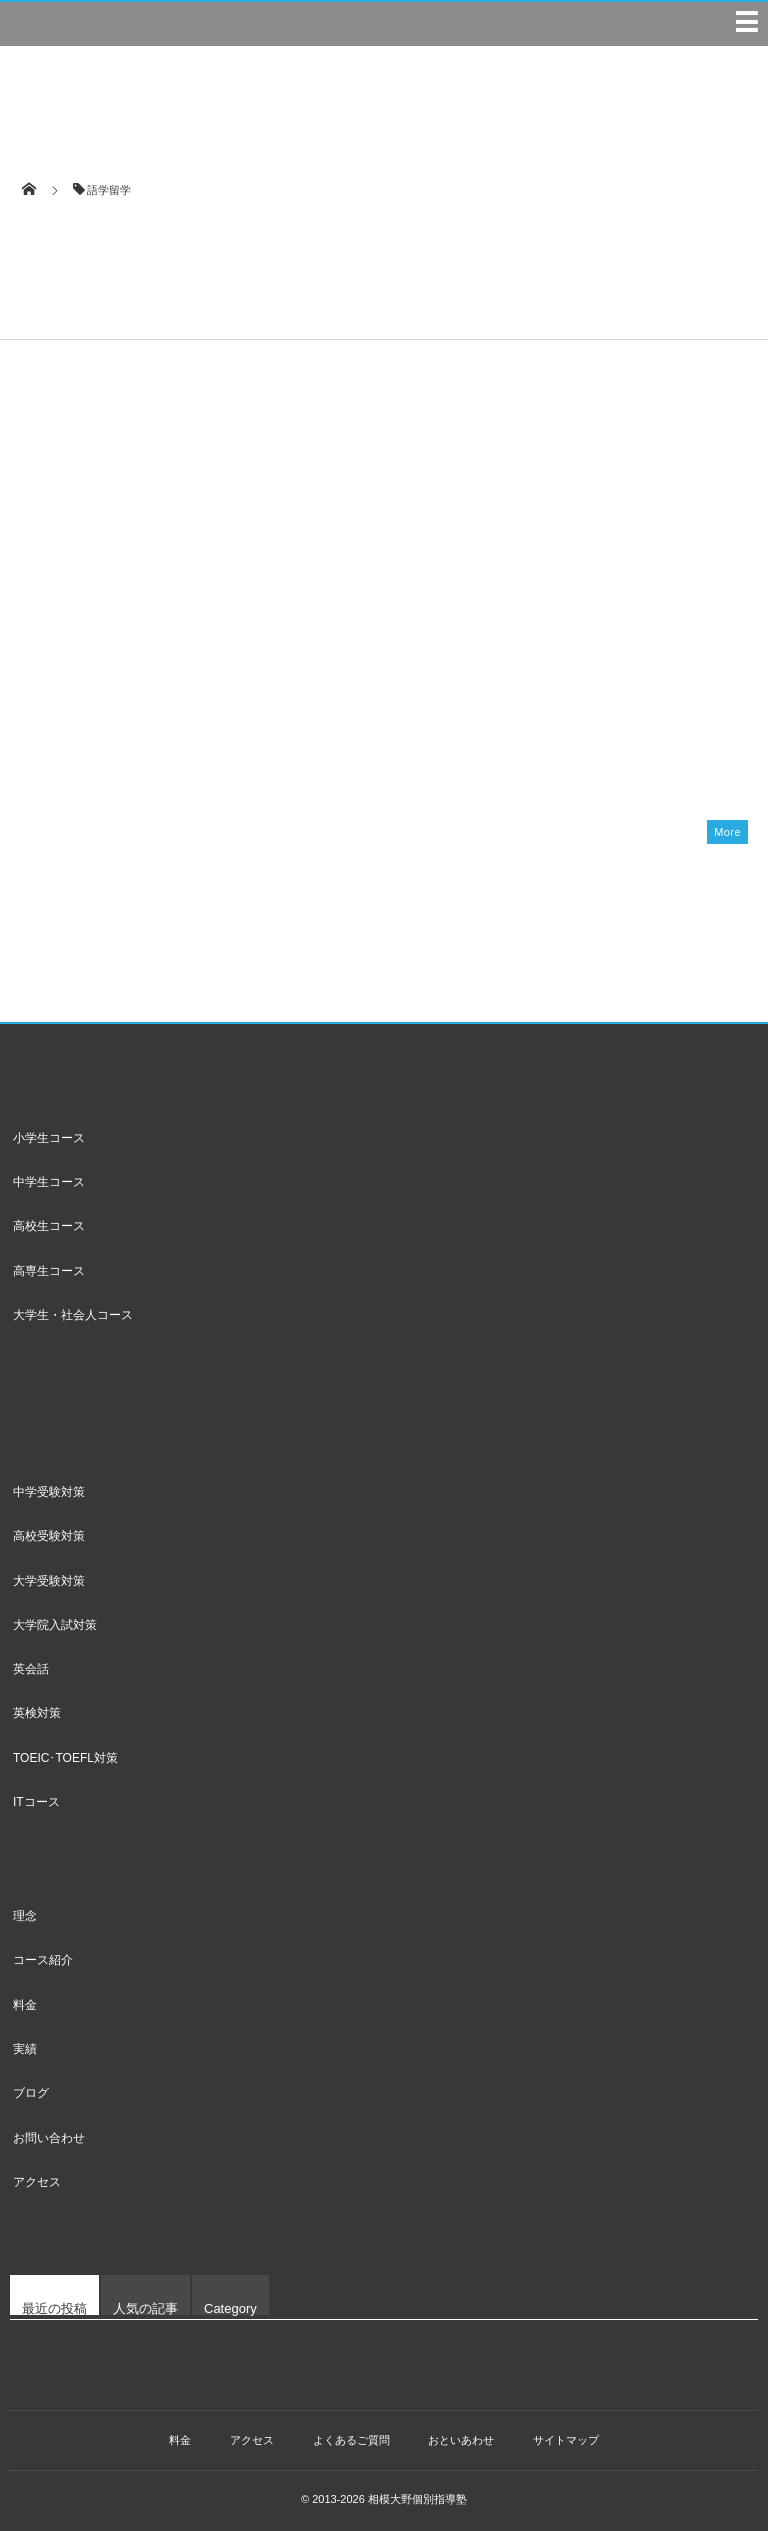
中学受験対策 (49, 1492)
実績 (25, 2049)
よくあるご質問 (351, 2440)
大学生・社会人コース (73, 1315)
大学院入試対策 (55, 1625)
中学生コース (49, 1182)
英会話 (31, 1669)
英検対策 (37, 1713)
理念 (25, 1916)
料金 (25, 2005)
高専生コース (49, 1271)
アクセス (37, 2182)
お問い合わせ (49, 2138)
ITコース (36, 1802)
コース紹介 (43, 1960)
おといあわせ (461, 2440)
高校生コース (49, 1226)
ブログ (31, 2093)
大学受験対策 (49, 1581)
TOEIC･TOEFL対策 (65, 1758)
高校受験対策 (49, 1536)
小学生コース (49, 1138)
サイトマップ (566, 2440)
